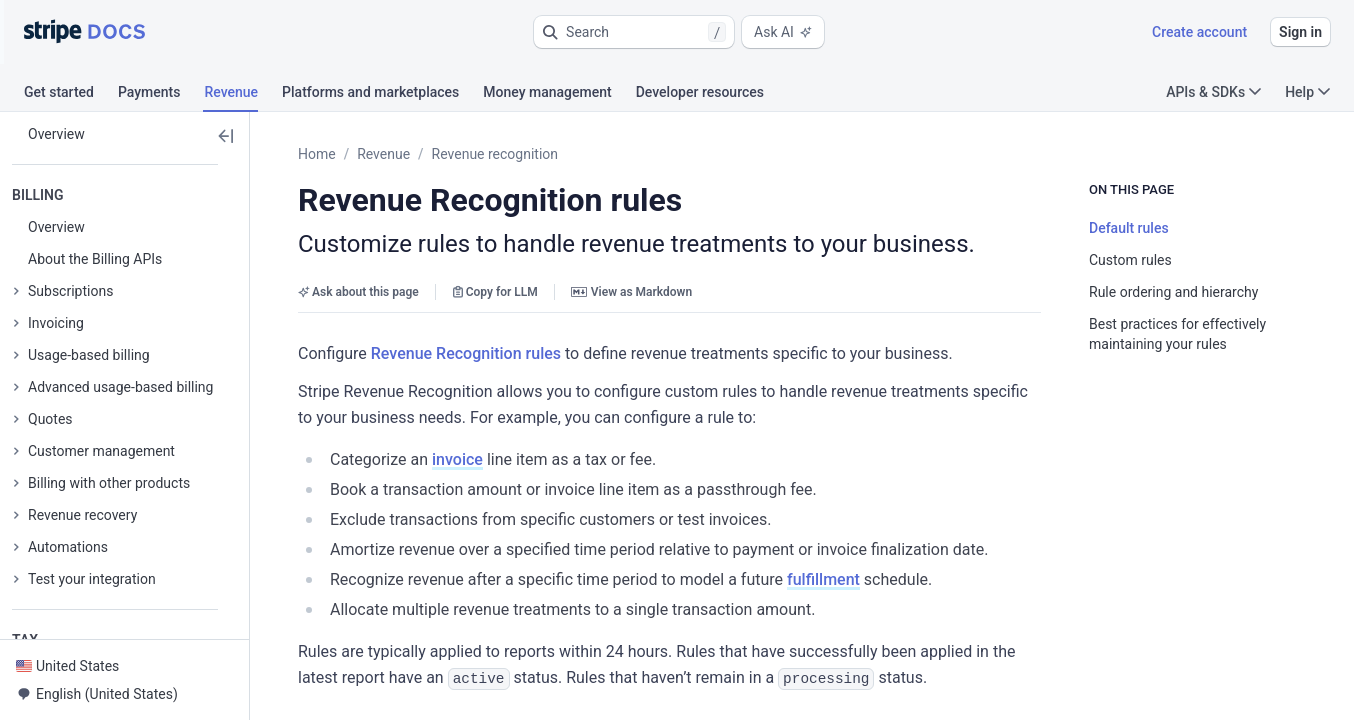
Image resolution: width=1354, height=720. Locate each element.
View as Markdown (631, 292)
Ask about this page (358, 292)
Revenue (383, 154)
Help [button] (1307, 92)
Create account (1199, 32)
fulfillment (823, 579)
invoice (457, 459)
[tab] (71, 95)
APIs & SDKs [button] (1213, 92)
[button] (634, 32)
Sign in (1300, 32)
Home (317, 154)
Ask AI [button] (783, 32)
